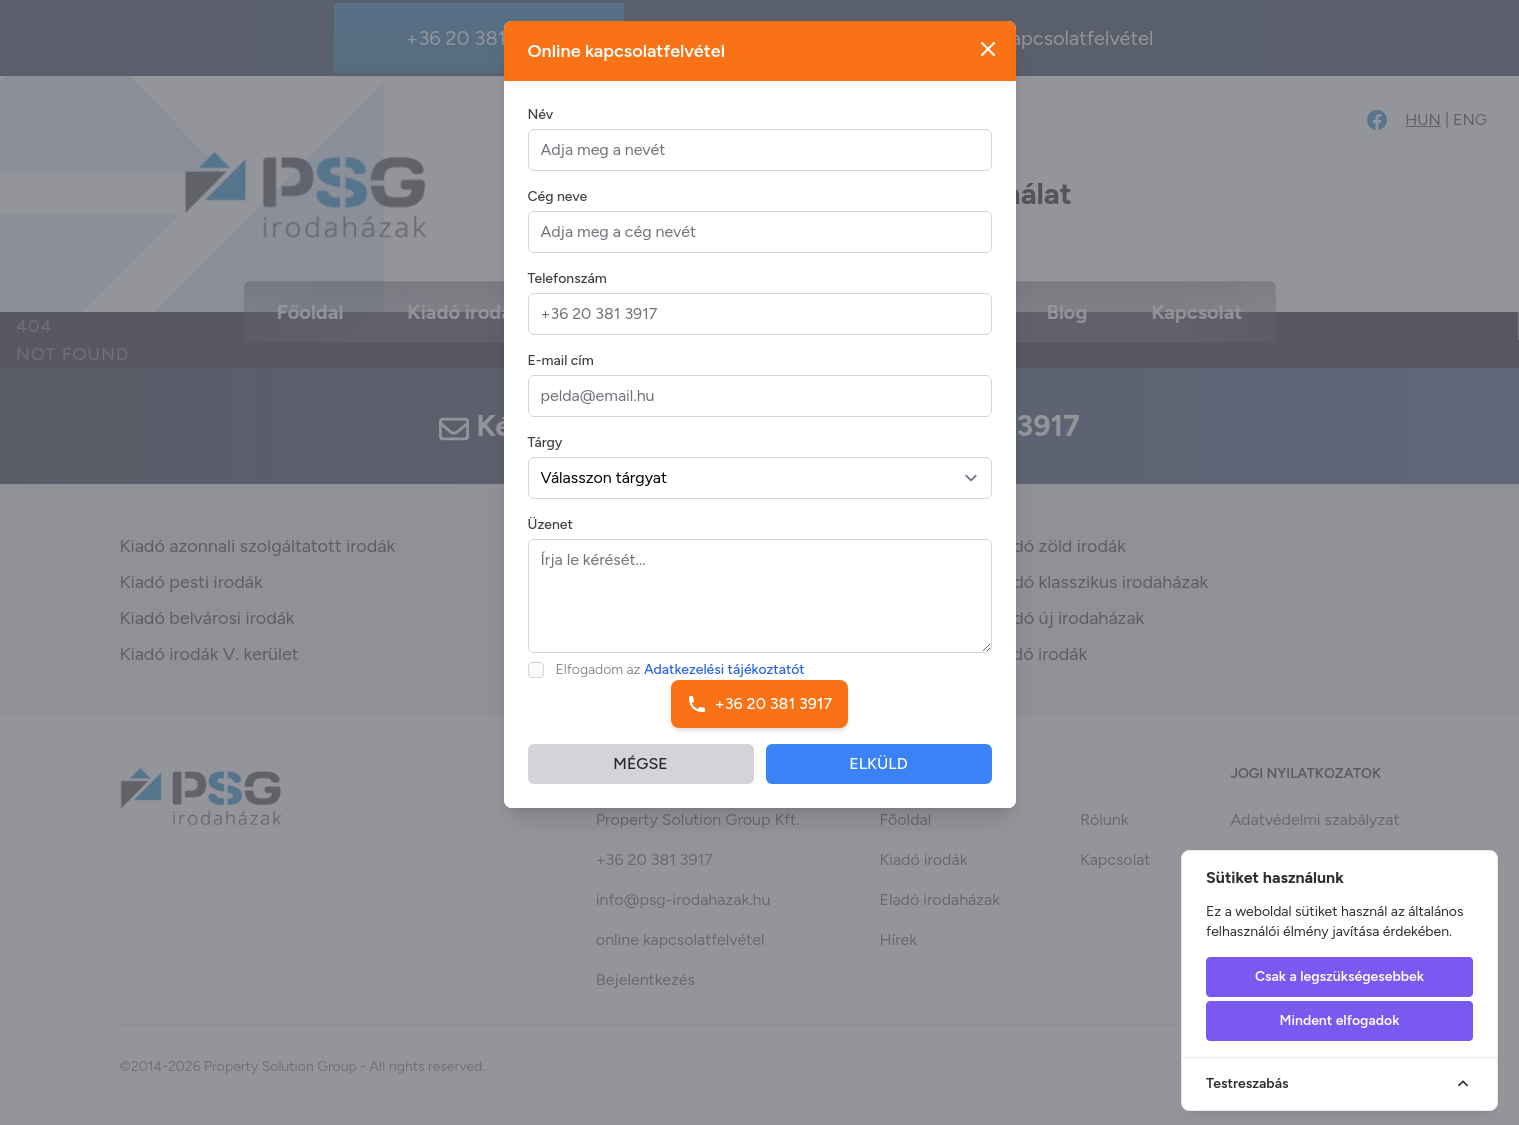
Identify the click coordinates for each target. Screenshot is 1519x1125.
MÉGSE (640, 774)
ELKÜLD (878, 774)
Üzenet (550, 535)
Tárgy (545, 453)
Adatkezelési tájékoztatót (724, 680)
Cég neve (558, 207)
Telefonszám (567, 289)
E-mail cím (561, 371)
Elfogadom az (680, 680)
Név (541, 125)
